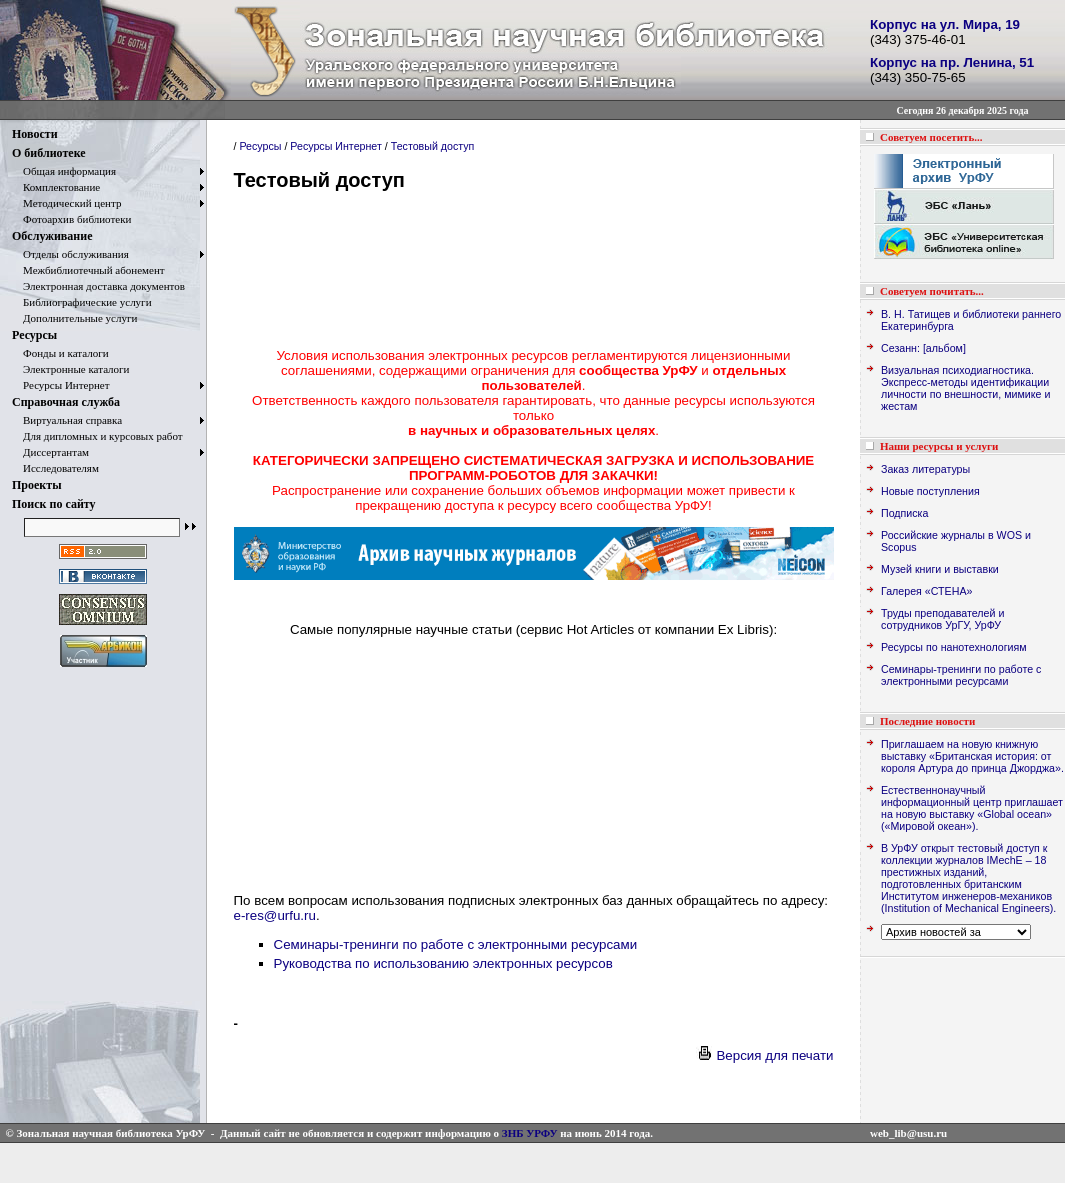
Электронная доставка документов (98, 286)
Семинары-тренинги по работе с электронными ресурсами (456, 944)
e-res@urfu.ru (275, 915)
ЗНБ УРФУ (530, 1133)
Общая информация (64, 171)
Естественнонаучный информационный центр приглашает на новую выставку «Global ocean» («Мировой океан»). (972, 808)
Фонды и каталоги (60, 353)
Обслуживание (52, 236)
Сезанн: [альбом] (923, 348)
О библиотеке (49, 153)
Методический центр (66, 203)
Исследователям (55, 468)
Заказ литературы (925, 469)
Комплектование (56, 187)
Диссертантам (50, 452)
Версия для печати (765, 1055)
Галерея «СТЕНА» (926, 591)
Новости (35, 134)
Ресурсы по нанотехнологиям (954, 647)
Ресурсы (34, 335)
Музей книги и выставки (940, 569)
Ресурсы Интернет (61, 385)
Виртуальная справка (67, 420)
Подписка (904, 513)
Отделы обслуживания (70, 254)
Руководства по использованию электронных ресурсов (443, 963)
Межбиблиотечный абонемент (88, 270)
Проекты (37, 485)
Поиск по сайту (54, 504)
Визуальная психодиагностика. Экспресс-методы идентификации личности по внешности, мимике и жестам (965, 388)
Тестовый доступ (433, 146)
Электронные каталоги (71, 369)
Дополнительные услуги (74, 318)
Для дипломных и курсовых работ (97, 436)
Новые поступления (930, 491)
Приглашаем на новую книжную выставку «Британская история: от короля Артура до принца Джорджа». (972, 756)
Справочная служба (66, 402)
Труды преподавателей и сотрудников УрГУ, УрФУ (942, 619)
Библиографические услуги (82, 302)
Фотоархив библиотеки (71, 219)
